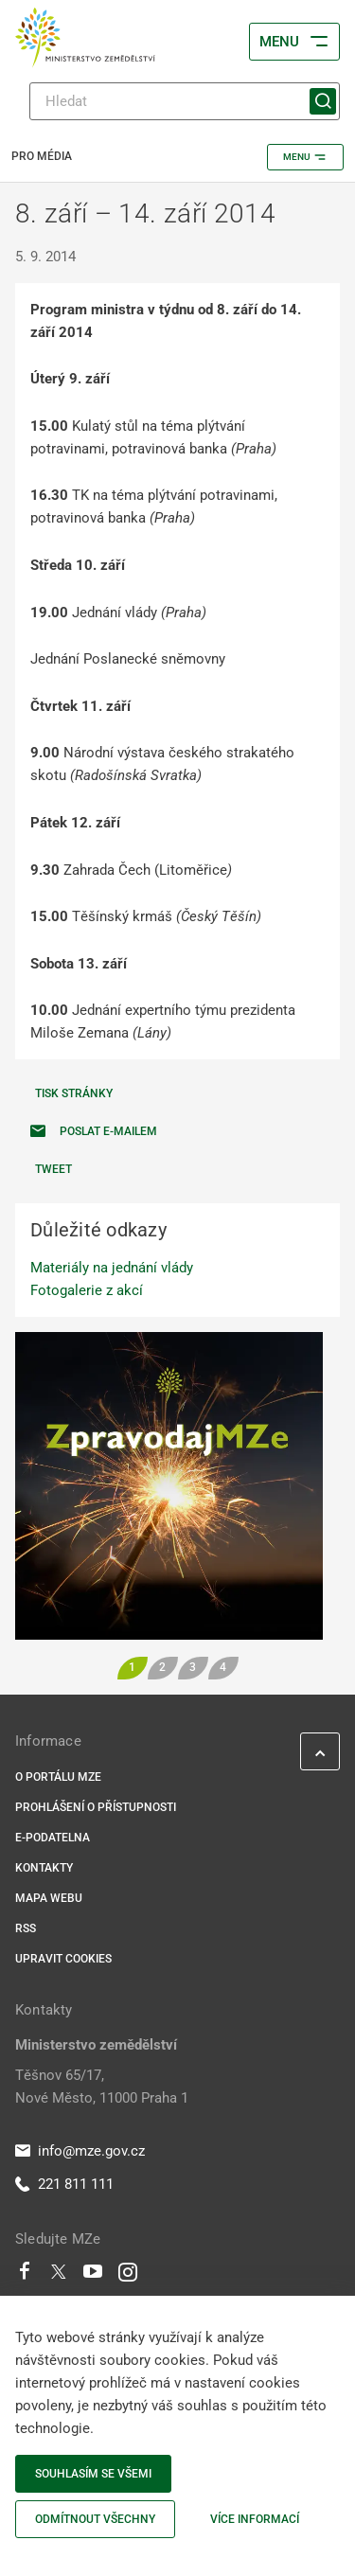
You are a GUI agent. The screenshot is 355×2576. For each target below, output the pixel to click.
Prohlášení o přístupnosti (95, 1807)
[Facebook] (24, 2275)
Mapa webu (48, 1898)
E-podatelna (52, 1837)
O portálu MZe (58, 1777)
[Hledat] (184, 101)
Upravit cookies (63, 1958)
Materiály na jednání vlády (111, 1267)
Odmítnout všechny (95, 2519)
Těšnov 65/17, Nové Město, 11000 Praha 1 (101, 2086)
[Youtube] (93, 2275)
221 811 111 (64, 2184)
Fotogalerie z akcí (86, 1290)
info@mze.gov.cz (80, 2150)
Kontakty (44, 1867)
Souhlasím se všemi (93, 2473)
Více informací (254, 2519)
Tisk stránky (74, 1093)
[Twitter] (58, 2275)
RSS (25, 1928)
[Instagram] (127, 2275)
